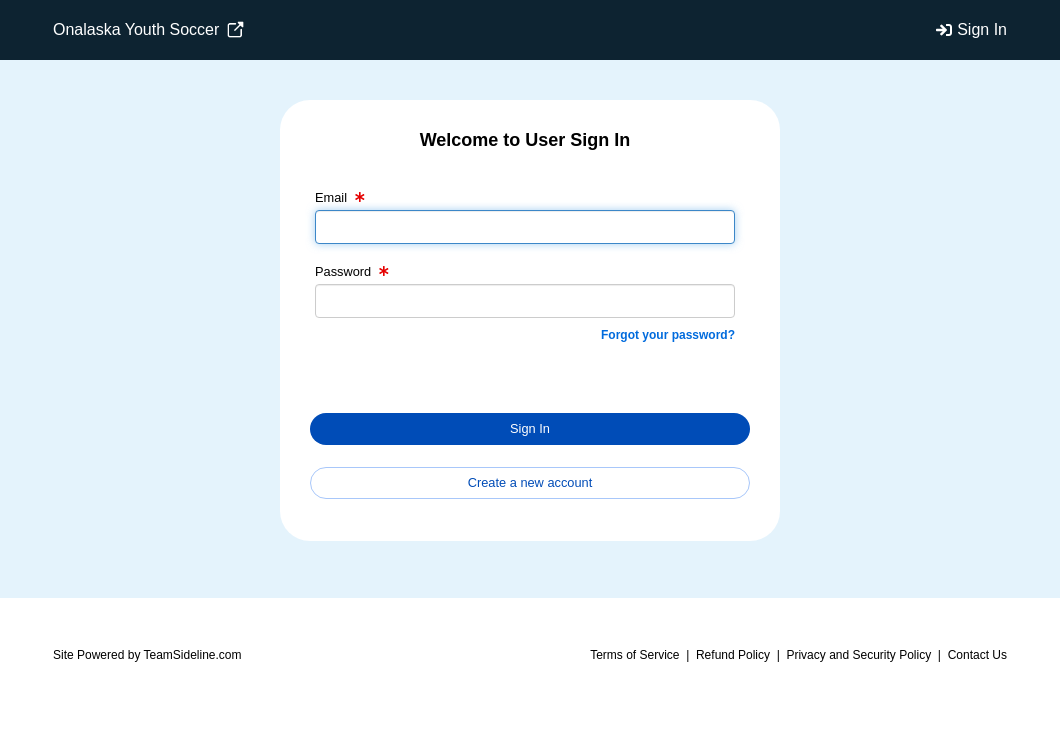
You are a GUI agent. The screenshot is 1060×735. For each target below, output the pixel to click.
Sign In (982, 29)
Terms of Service (634, 655)
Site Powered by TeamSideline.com (147, 655)
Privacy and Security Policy (858, 655)
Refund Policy (733, 655)
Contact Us (977, 655)
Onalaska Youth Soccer (148, 30)
